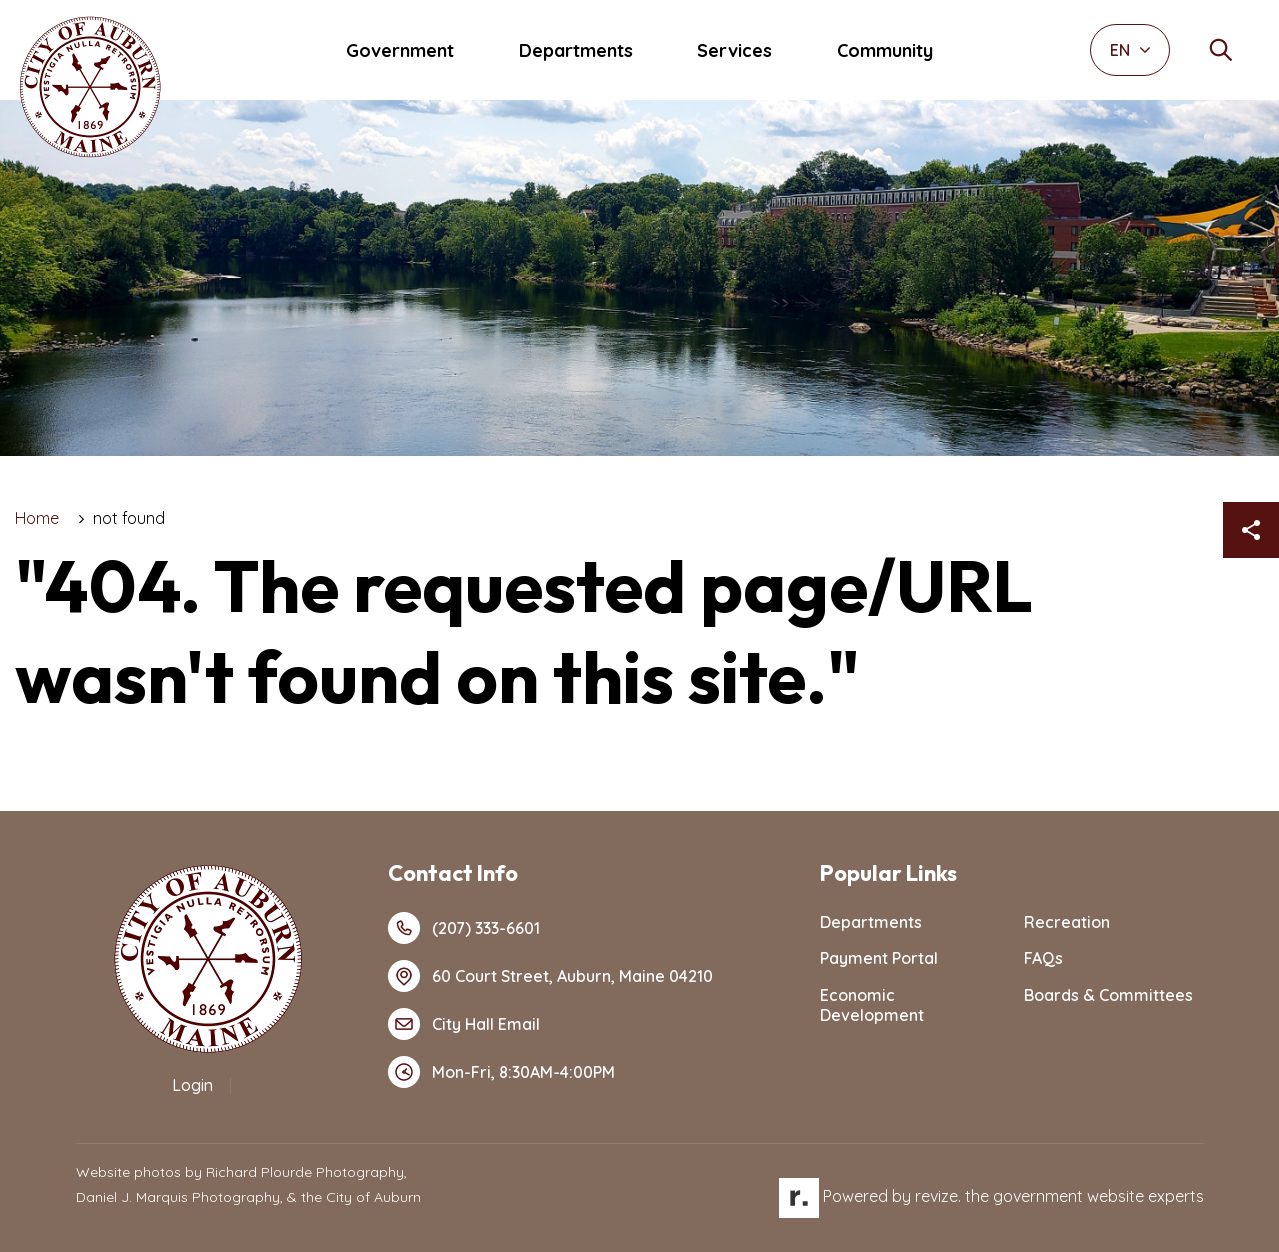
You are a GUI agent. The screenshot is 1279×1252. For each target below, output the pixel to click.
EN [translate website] (1130, 50)
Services (734, 50)
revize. (938, 1196)
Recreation (1067, 922)
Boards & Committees (1108, 995)
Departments (576, 50)
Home (37, 518)
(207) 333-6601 (464, 928)
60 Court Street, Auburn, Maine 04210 (550, 976)
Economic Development (872, 1005)
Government (400, 50)
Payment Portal (879, 958)
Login (192, 1085)
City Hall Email (464, 1024)
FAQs (1043, 958)
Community (885, 50)
